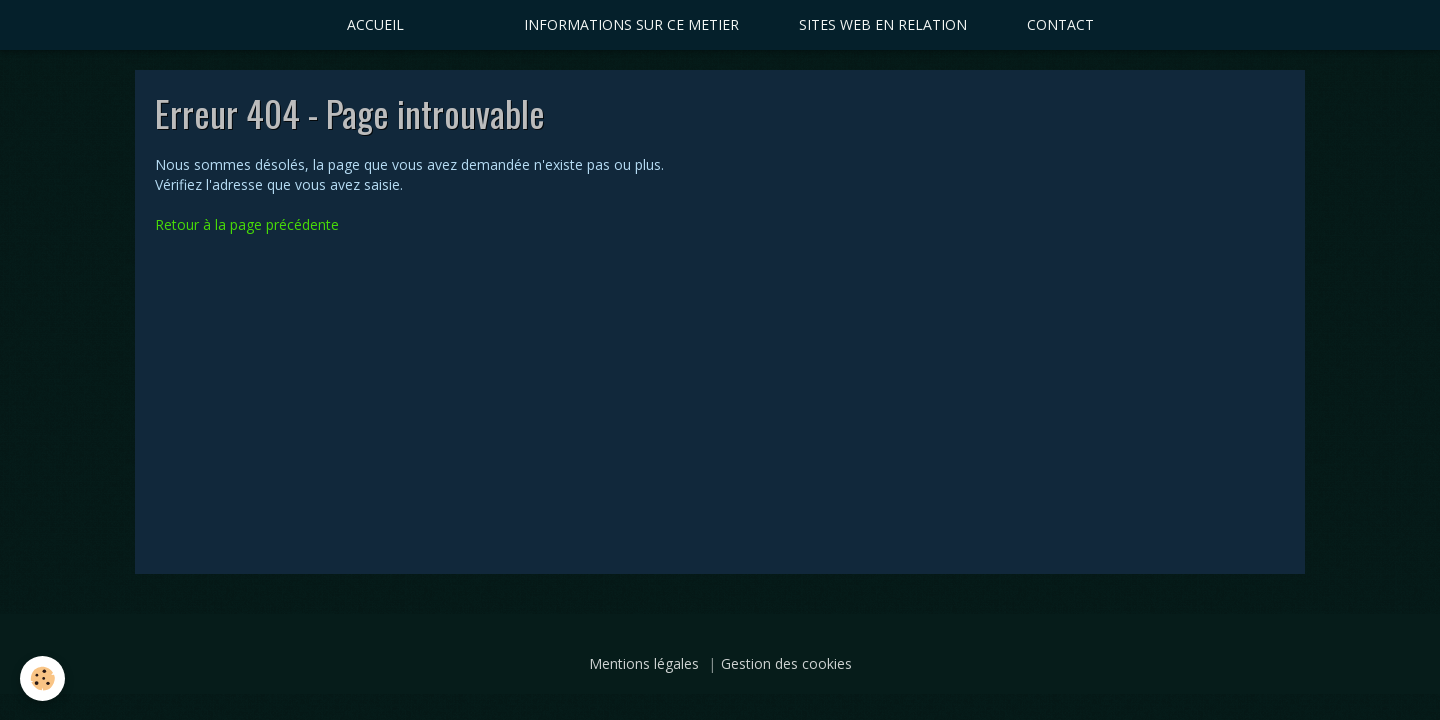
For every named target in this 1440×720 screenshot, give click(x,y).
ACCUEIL (375, 24)
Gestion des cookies (786, 663)
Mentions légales (644, 663)
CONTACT (1060, 24)
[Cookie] (42, 678)
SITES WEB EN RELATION (883, 24)
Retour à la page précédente (247, 224)
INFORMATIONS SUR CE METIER (631, 24)
